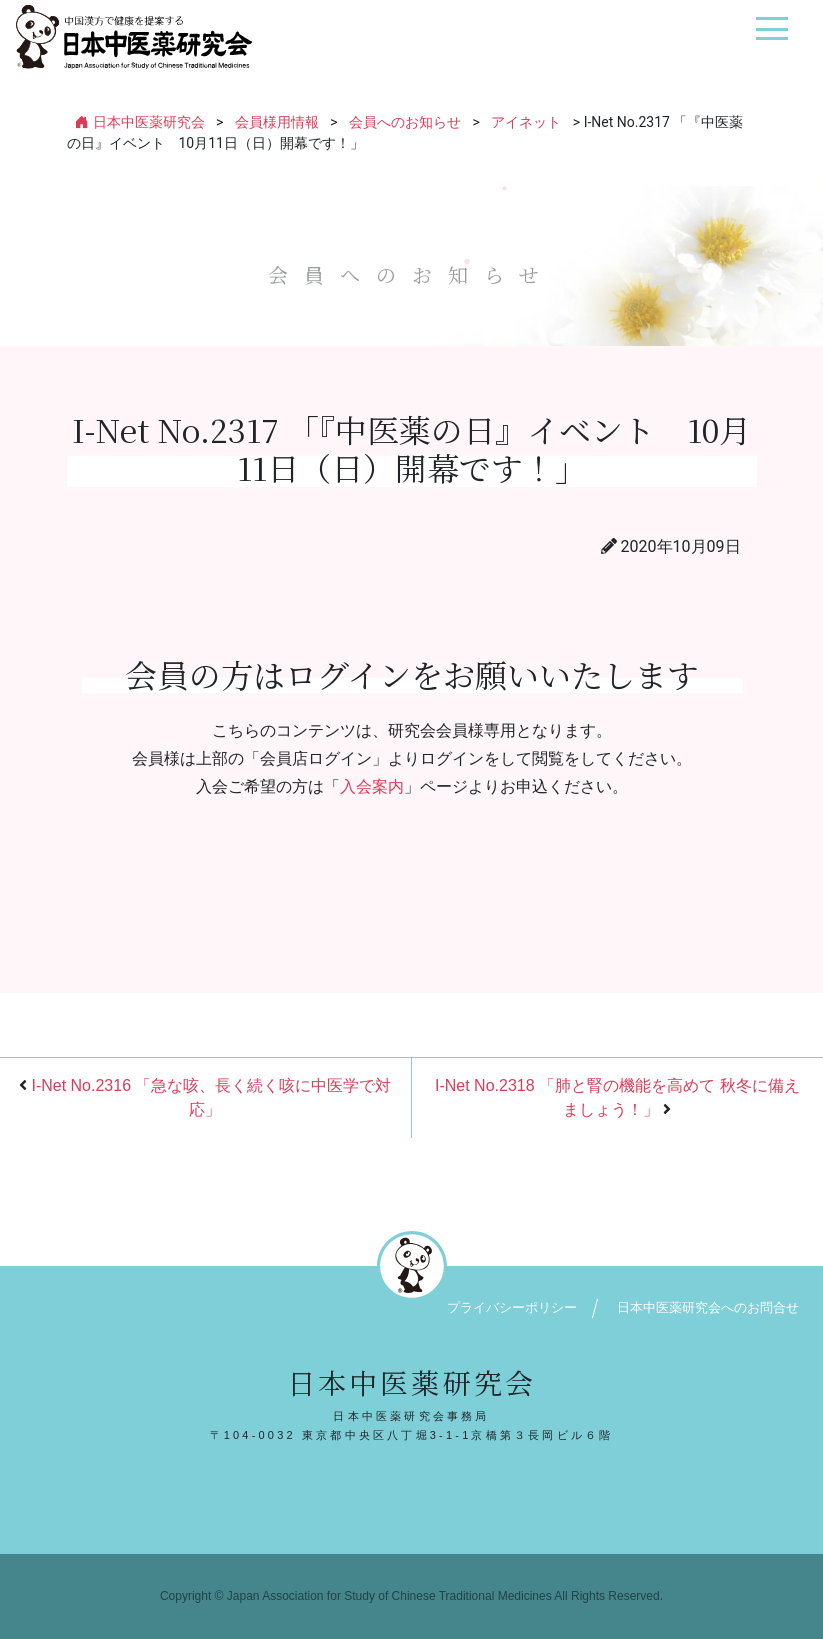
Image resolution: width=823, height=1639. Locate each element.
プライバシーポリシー (512, 1307)
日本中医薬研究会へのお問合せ (708, 1307)
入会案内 (372, 786)
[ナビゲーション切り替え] (771, 36)
